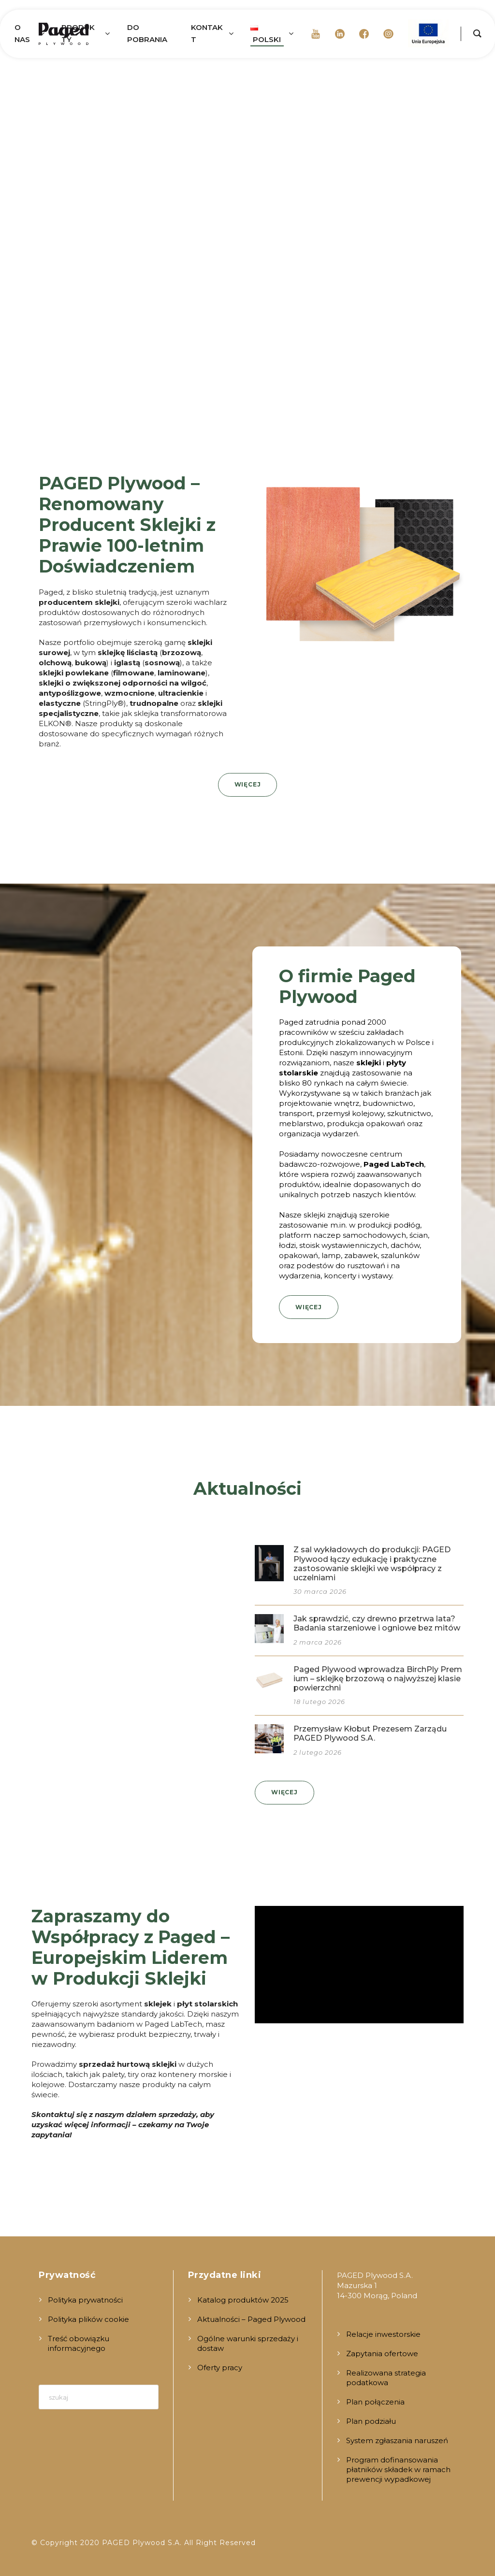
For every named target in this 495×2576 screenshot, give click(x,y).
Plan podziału (371, 2421)
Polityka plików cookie (88, 2319)
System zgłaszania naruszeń (397, 2440)
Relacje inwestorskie (383, 2334)
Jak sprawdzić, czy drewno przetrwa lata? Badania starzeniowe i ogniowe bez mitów (376, 1623)
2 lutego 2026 (317, 1752)
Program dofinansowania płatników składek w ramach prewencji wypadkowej (398, 2469)
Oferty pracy (219, 2367)
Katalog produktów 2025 (243, 2299)
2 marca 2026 (317, 1642)
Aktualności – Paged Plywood (251, 2319)
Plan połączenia (375, 2401)
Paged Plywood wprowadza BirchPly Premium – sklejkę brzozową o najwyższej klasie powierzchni (378, 1678)
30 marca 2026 (320, 1591)
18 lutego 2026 (319, 1701)
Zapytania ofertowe (382, 2353)
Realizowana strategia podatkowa (386, 2377)
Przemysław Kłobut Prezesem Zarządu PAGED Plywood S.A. (370, 1733)
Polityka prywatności (85, 2299)
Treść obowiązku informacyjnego (78, 2343)
